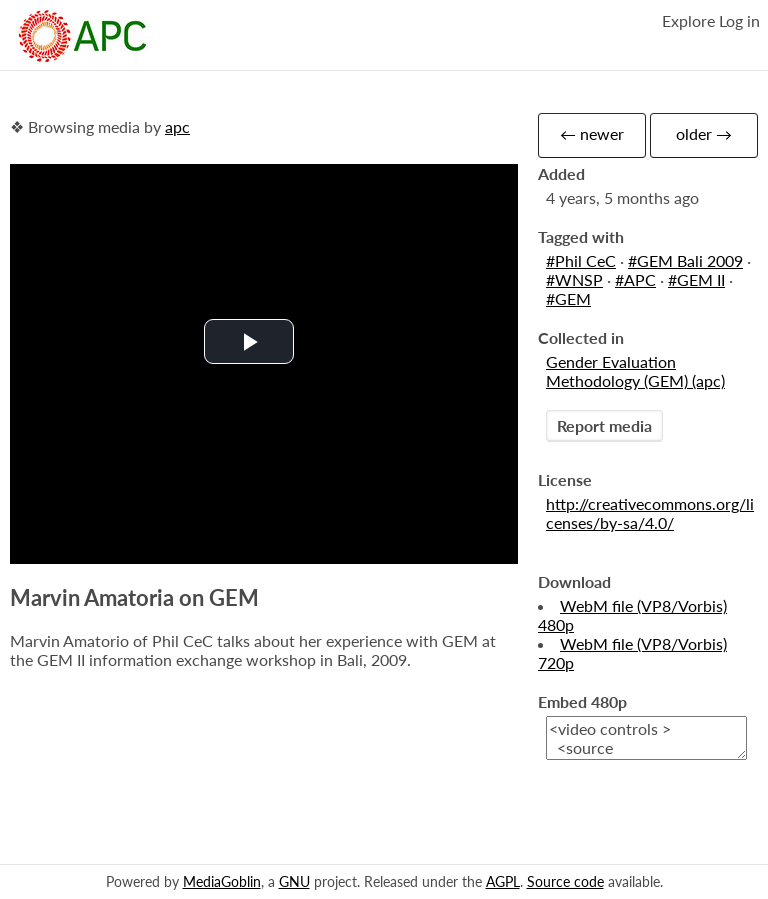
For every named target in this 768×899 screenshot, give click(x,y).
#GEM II (696, 279)
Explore (688, 20)
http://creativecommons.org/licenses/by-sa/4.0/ (650, 513)
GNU (294, 881)
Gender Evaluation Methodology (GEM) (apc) (635, 371)
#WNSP (574, 279)
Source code (565, 881)
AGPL (503, 881)
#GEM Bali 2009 (685, 260)
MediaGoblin (222, 881)
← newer (592, 133)
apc (177, 126)
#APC (635, 279)
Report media (604, 425)
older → (704, 133)
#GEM (568, 298)
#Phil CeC (581, 260)
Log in (739, 20)
